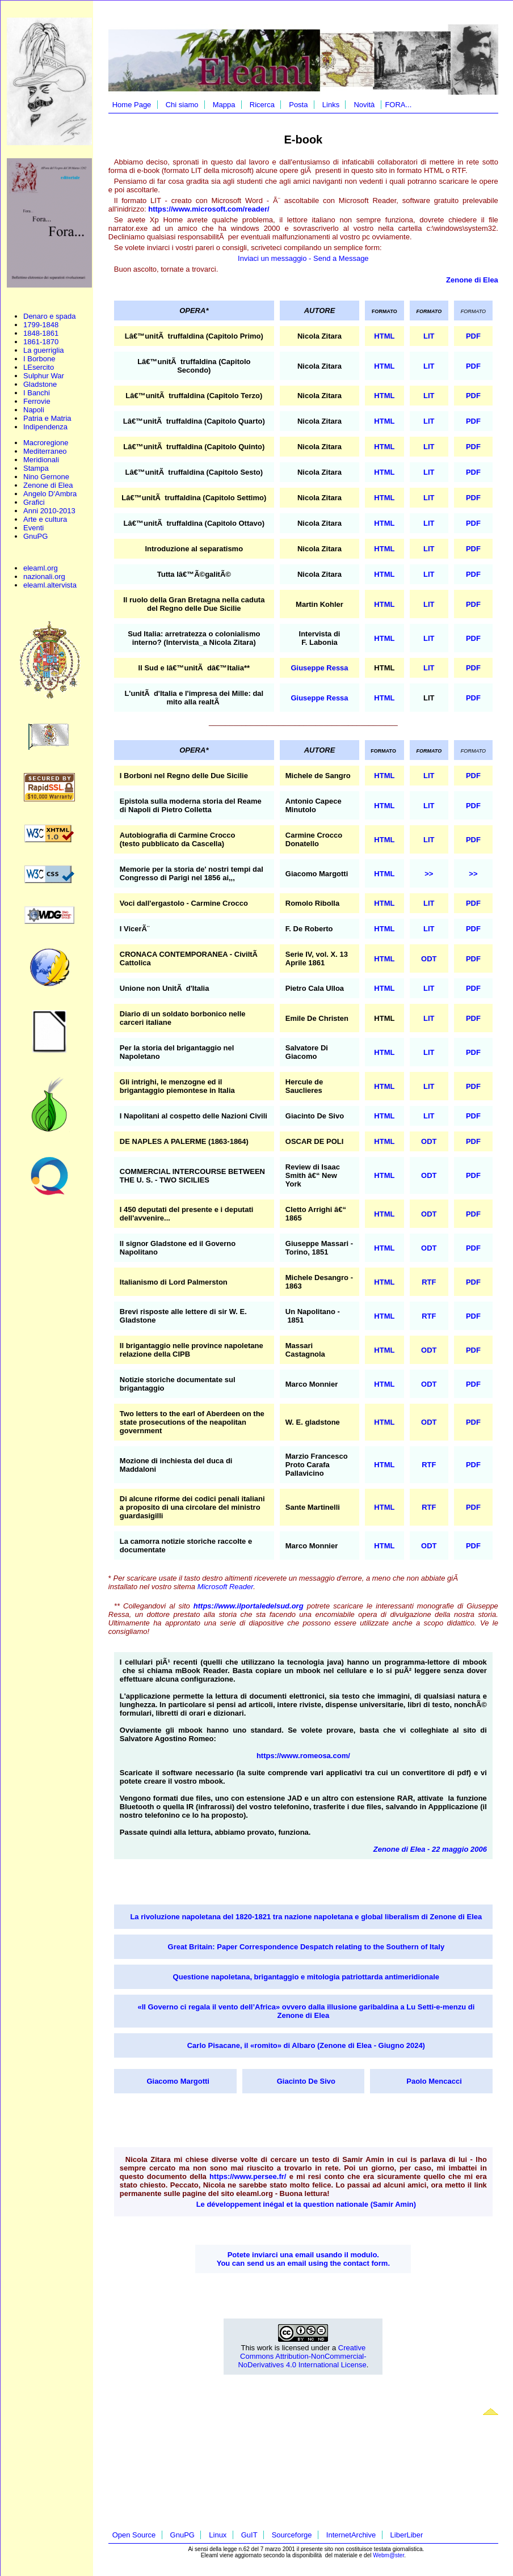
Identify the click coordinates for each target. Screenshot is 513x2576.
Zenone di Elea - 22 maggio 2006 (430, 1849)
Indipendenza (45, 427)
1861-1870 (40, 341)
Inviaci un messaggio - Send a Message (303, 258)
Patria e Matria (47, 418)
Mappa (224, 104)
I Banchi (36, 392)
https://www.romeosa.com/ (303, 1755)
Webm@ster (388, 2555)
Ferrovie (37, 401)
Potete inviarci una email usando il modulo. (303, 2254)
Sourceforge (292, 2535)
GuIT (249, 2535)
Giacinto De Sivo (306, 2081)
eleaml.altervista (50, 585)
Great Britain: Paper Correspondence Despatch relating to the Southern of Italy (306, 1946)
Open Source (134, 2535)
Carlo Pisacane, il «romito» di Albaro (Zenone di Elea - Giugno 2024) (306, 2045)
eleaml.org (40, 568)
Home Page (132, 104)
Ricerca (262, 104)
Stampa (36, 468)
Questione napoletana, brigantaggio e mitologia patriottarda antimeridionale (306, 1977)
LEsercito (38, 367)
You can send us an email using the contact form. (303, 2263)
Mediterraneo (45, 451)
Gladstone (40, 384)
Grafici (34, 502)
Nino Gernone (46, 476)
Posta (298, 104)
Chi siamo (182, 104)
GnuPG (35, 536)
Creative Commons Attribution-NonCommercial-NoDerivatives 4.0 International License (302, 2356)
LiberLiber (406, 2535)
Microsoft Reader (225, 1586)
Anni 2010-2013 (49, 510)
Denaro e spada (49, 316)
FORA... (398, 104)
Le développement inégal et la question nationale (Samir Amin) (306, 2204)
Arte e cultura (45, 519)
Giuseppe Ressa (319, 668)
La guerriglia (43, 350)
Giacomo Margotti (177, 2081)
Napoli (33, 410)
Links (330, 104)
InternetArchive (351, 2535)
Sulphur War (43, 375)
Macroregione (46, 442)
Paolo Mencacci (434, 2081)
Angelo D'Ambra (50, 493)
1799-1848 (40, 324)
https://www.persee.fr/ (247, 2176)
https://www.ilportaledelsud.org (249, 1606)
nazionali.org (44, 576)
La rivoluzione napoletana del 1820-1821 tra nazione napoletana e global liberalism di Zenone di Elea (306, 1916)
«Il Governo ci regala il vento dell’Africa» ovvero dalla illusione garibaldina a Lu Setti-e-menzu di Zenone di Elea (305, 2011)
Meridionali (41, 459)
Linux (217, 2535)
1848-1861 (40, 333)
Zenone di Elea (48, 485)
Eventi (33, 527)
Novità (364, 104)
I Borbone (39, 358)
